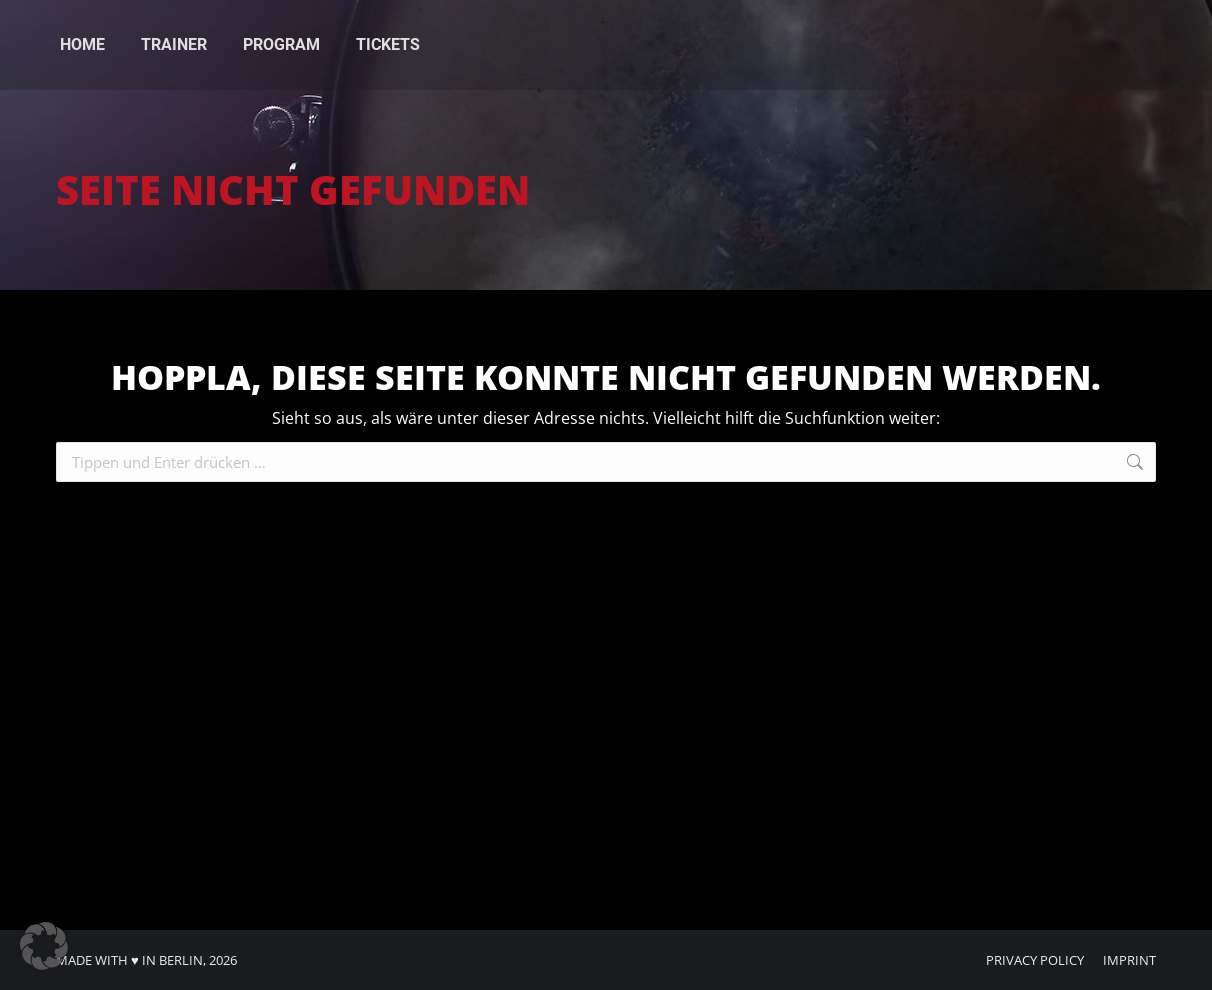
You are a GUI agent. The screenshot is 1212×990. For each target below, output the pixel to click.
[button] (44, 946)
